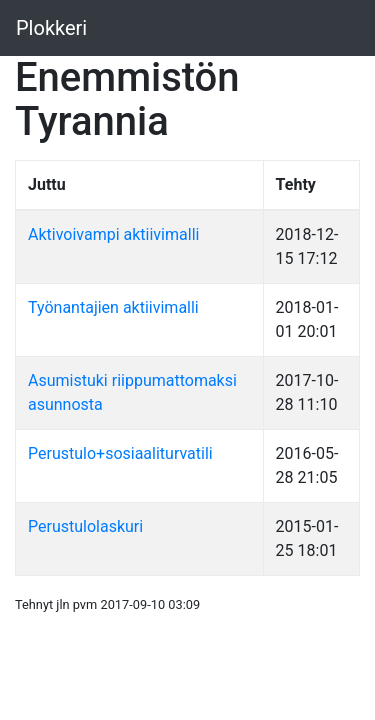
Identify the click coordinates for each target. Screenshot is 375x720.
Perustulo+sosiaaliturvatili (120, 453)
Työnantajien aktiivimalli (113, 307)
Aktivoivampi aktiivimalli (113, 234)
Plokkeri (51, 28)
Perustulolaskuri (85, 526)
